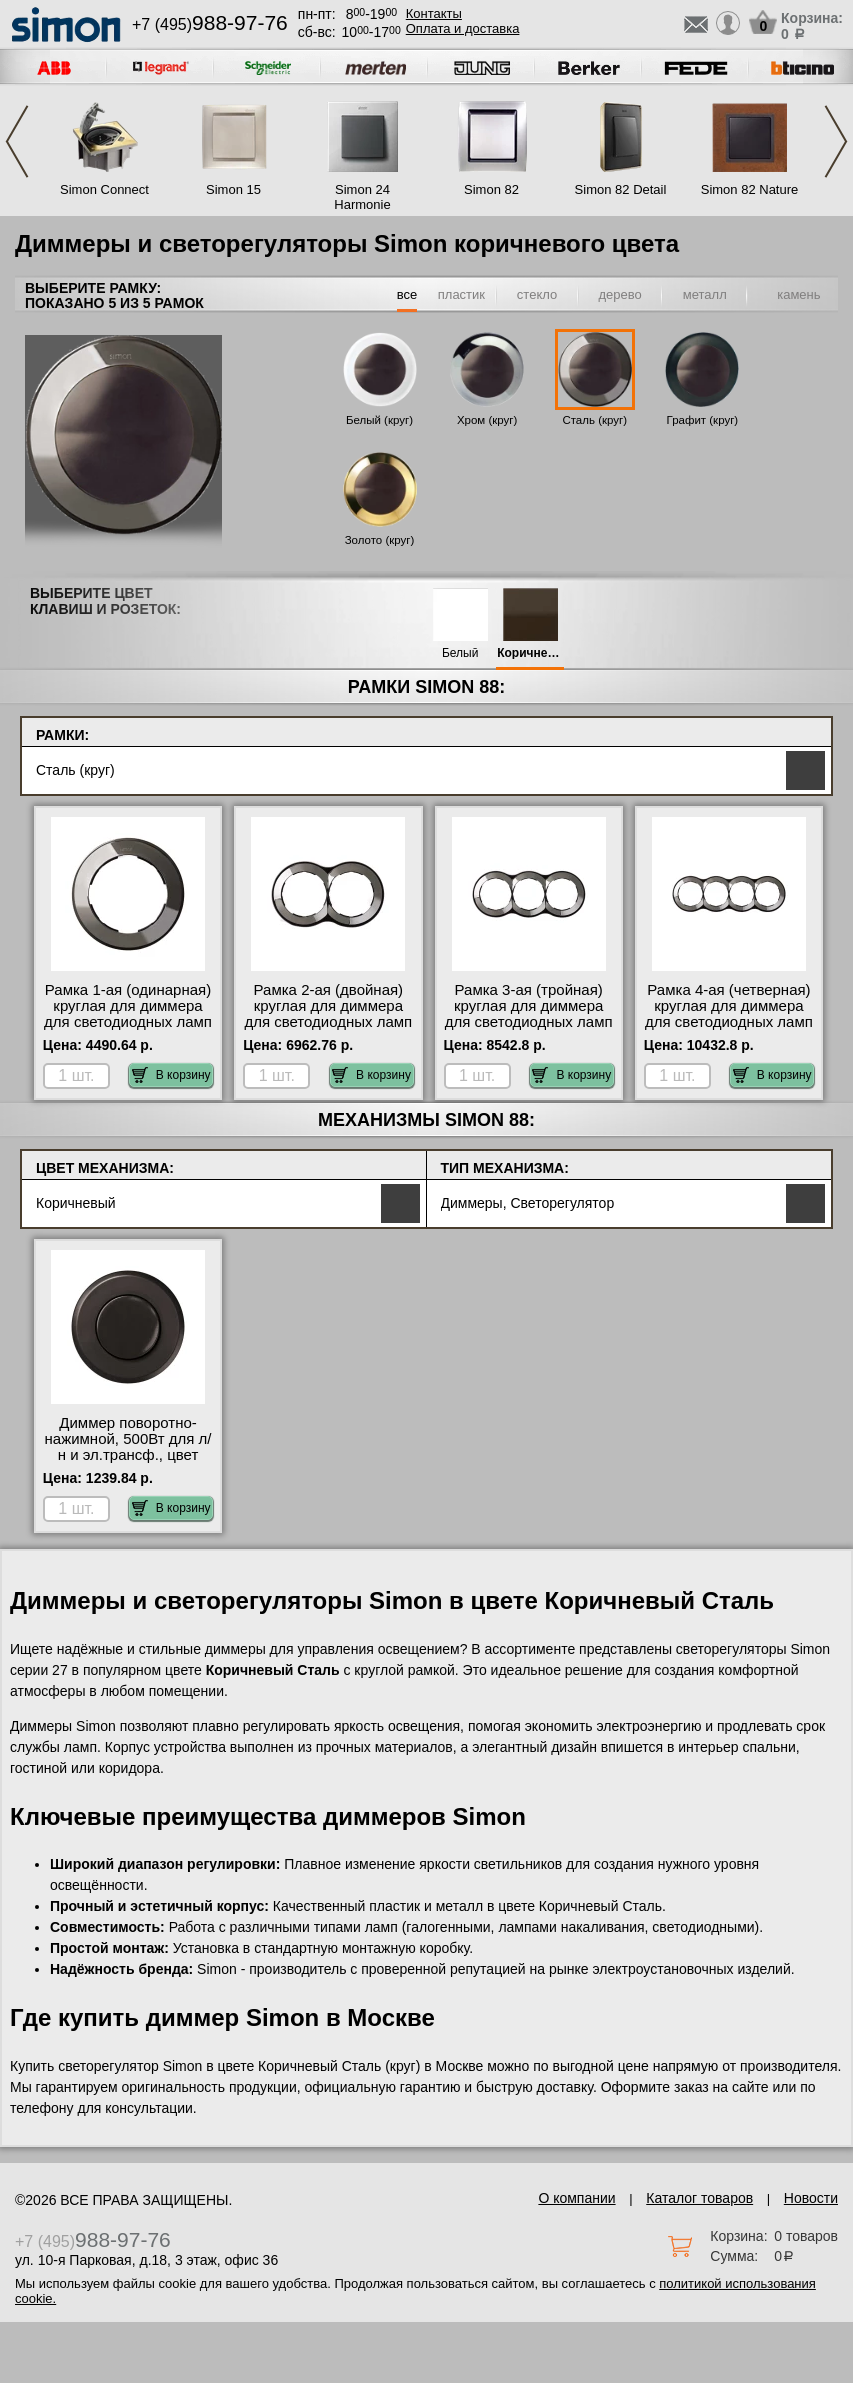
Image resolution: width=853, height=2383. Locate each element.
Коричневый (530, 653)
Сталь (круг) (594, 420)
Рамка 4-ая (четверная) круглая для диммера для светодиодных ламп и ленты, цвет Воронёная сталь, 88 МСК (729, 1030)
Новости (811, 2198)
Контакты (434, 13)
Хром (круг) (487, 420)
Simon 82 (491, 189)
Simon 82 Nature (750, 189)
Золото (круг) (380, 540)
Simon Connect (104, 189)
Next (836, 141)
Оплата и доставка (463, 28)
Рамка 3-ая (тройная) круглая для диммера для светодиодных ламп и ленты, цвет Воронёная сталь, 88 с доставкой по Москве (529, 1030)
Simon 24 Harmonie (362, 197)
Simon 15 (233, 189)
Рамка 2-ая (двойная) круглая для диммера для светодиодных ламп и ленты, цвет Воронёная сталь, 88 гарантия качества (328, 1030)
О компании (576, 2198)
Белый (460, 653)
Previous (17, 141)
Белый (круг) (379, 420)
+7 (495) (210, 24)
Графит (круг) (703, 420)
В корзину (171, 1075)
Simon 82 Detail (621, 189)
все (407, 294)
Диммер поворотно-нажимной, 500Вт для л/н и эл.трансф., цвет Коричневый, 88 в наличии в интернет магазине (128, 1463)
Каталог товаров (699, 2198)
